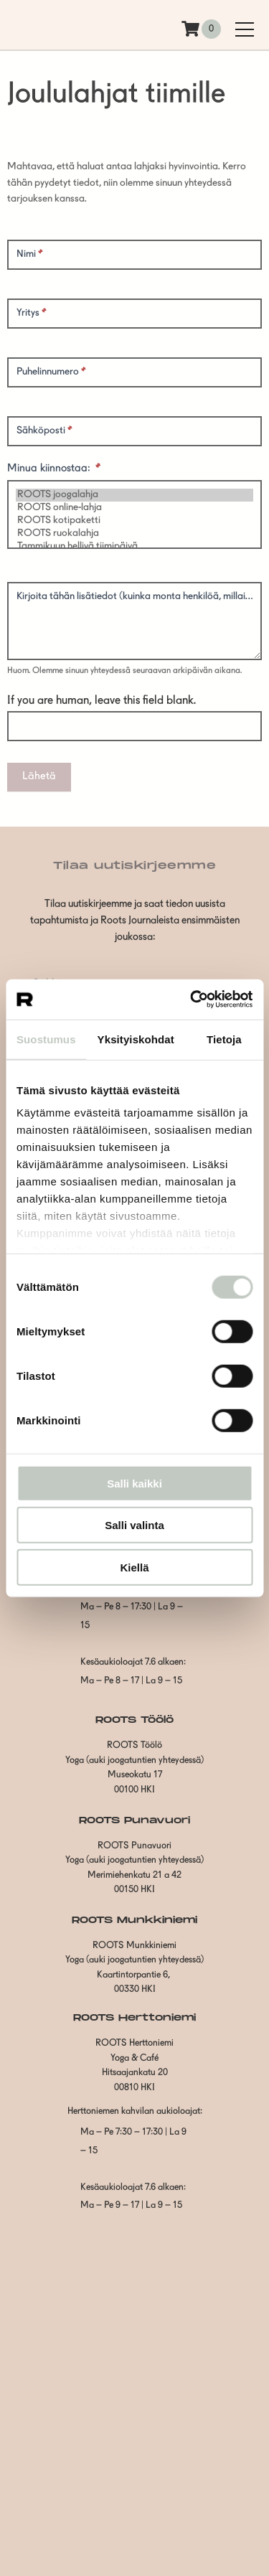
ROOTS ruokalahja (134, 533)
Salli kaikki (134, 1483)
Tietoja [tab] (224, 1039)
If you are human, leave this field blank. (101, 701)
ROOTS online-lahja (134, 508)
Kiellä (134, 1567)
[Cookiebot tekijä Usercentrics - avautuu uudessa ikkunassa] (192, 999)
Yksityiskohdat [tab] (136, 1039)
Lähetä (39, 776)
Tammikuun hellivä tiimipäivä (134, 546)
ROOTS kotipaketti (134, 520)
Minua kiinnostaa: (53, 469)
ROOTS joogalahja (134, 495)
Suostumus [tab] (46, 1039)
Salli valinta (134, 1525)
